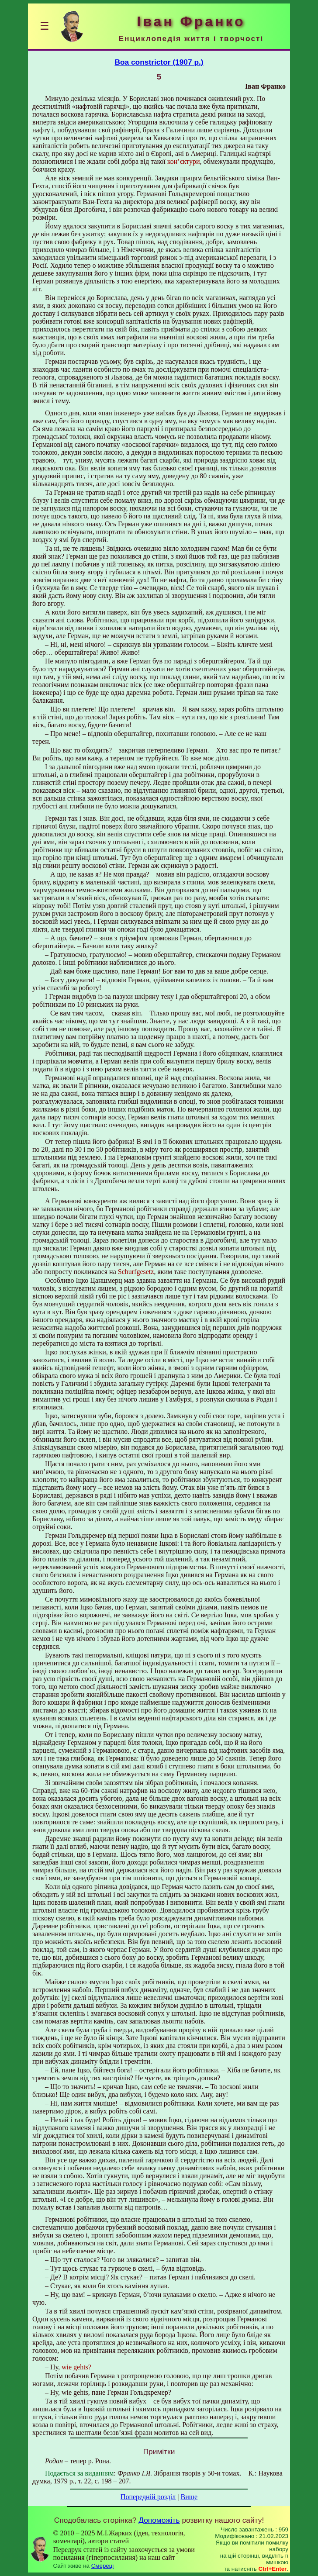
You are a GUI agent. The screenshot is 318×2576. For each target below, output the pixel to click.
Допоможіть (159, 2520)
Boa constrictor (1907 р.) (158, 62)
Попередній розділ (148, 2496)
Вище (188, 2496)
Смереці (102, 2565)
